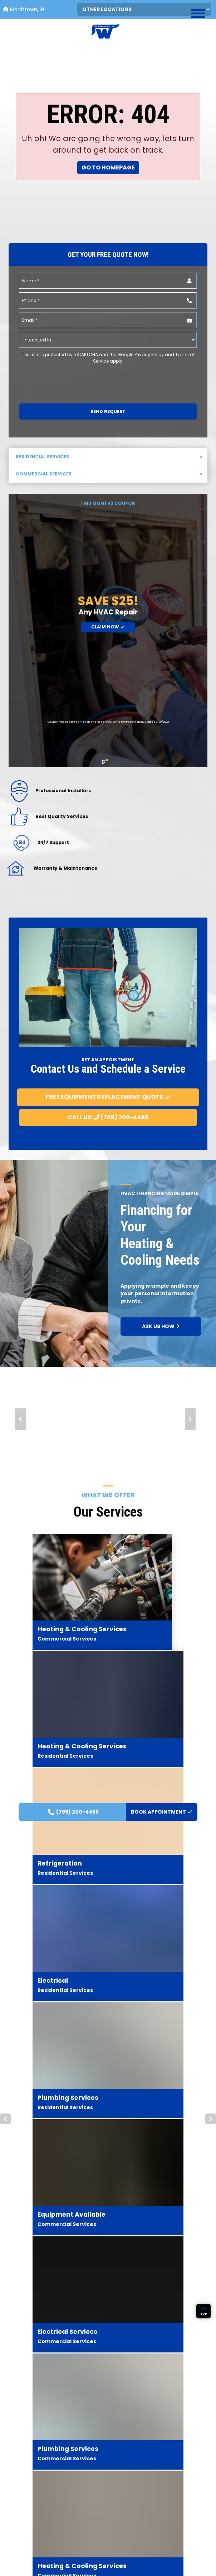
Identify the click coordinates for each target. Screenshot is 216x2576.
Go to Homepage (108, 167)
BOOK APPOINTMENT (161, 270)
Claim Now (108, 627)
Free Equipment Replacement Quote (108, 1097)
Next (190, 1419)
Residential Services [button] (109, 457)
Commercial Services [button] (109, 474)
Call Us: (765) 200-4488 (108, 1117)
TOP (203, 2531)
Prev (20, 1419)
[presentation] (58, 378)
